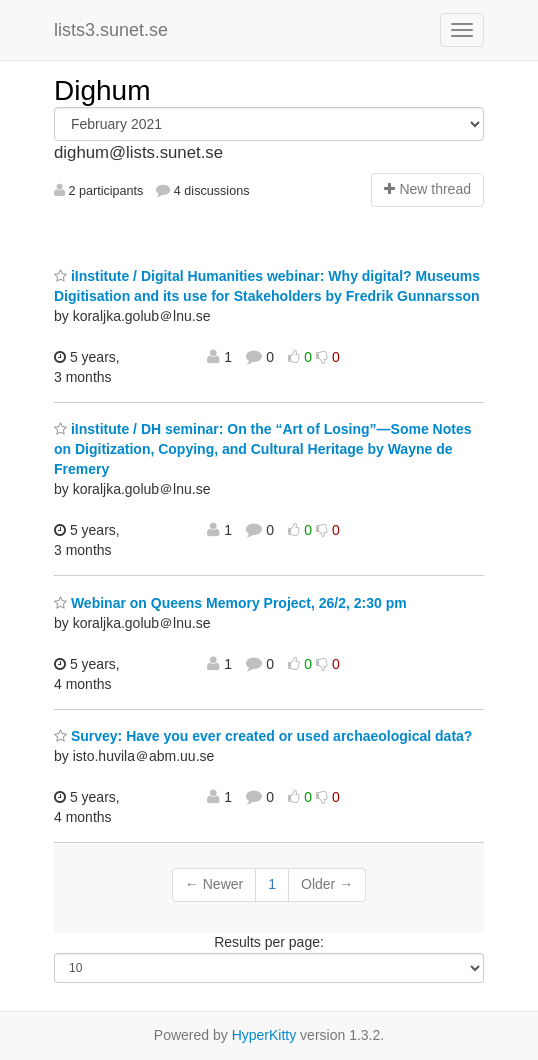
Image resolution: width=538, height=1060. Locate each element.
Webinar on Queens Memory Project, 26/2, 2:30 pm (230, 603)
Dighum (102, 90)
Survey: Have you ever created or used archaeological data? (263, 736)
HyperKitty (264, 1035)
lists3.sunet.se (111, 30)
